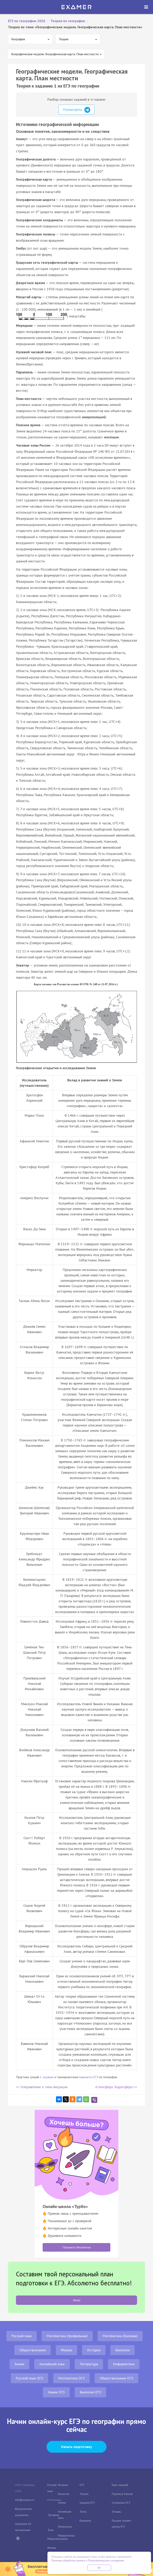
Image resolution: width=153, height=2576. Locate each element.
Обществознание (32, 2350)
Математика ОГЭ (71, 2378)
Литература (89, 2364)
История (93, 2350)
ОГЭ (81, 2485)
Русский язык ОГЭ (29, 2378)
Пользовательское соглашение (106, 2560)
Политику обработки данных (68, 2560)
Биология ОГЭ (90, 2392)
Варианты (85, 2520)
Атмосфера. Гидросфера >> (116, 2087)
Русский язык (21, 2336)
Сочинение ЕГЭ (121, 2502)
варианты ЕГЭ (88, 2077)
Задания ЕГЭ (87, 2502)
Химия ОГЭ (56, 2392)
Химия (19, 2364)
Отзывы (116, 2511)
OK (99, 2567)
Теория (83, 2494)
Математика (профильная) (67, 2336)
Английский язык (52, 2364)
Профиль (53, 2515)
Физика (66, 2350)
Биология (122, 2350)
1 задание (47, 2077)
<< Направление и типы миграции (42, 2087)
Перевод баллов (122, 2494)
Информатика (123, 2364)
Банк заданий (120, 2485)
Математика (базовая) (120, 2336)
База (51, 2530)
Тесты (82, 2511)
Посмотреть (76, 110)
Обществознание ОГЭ (116, 2378)
